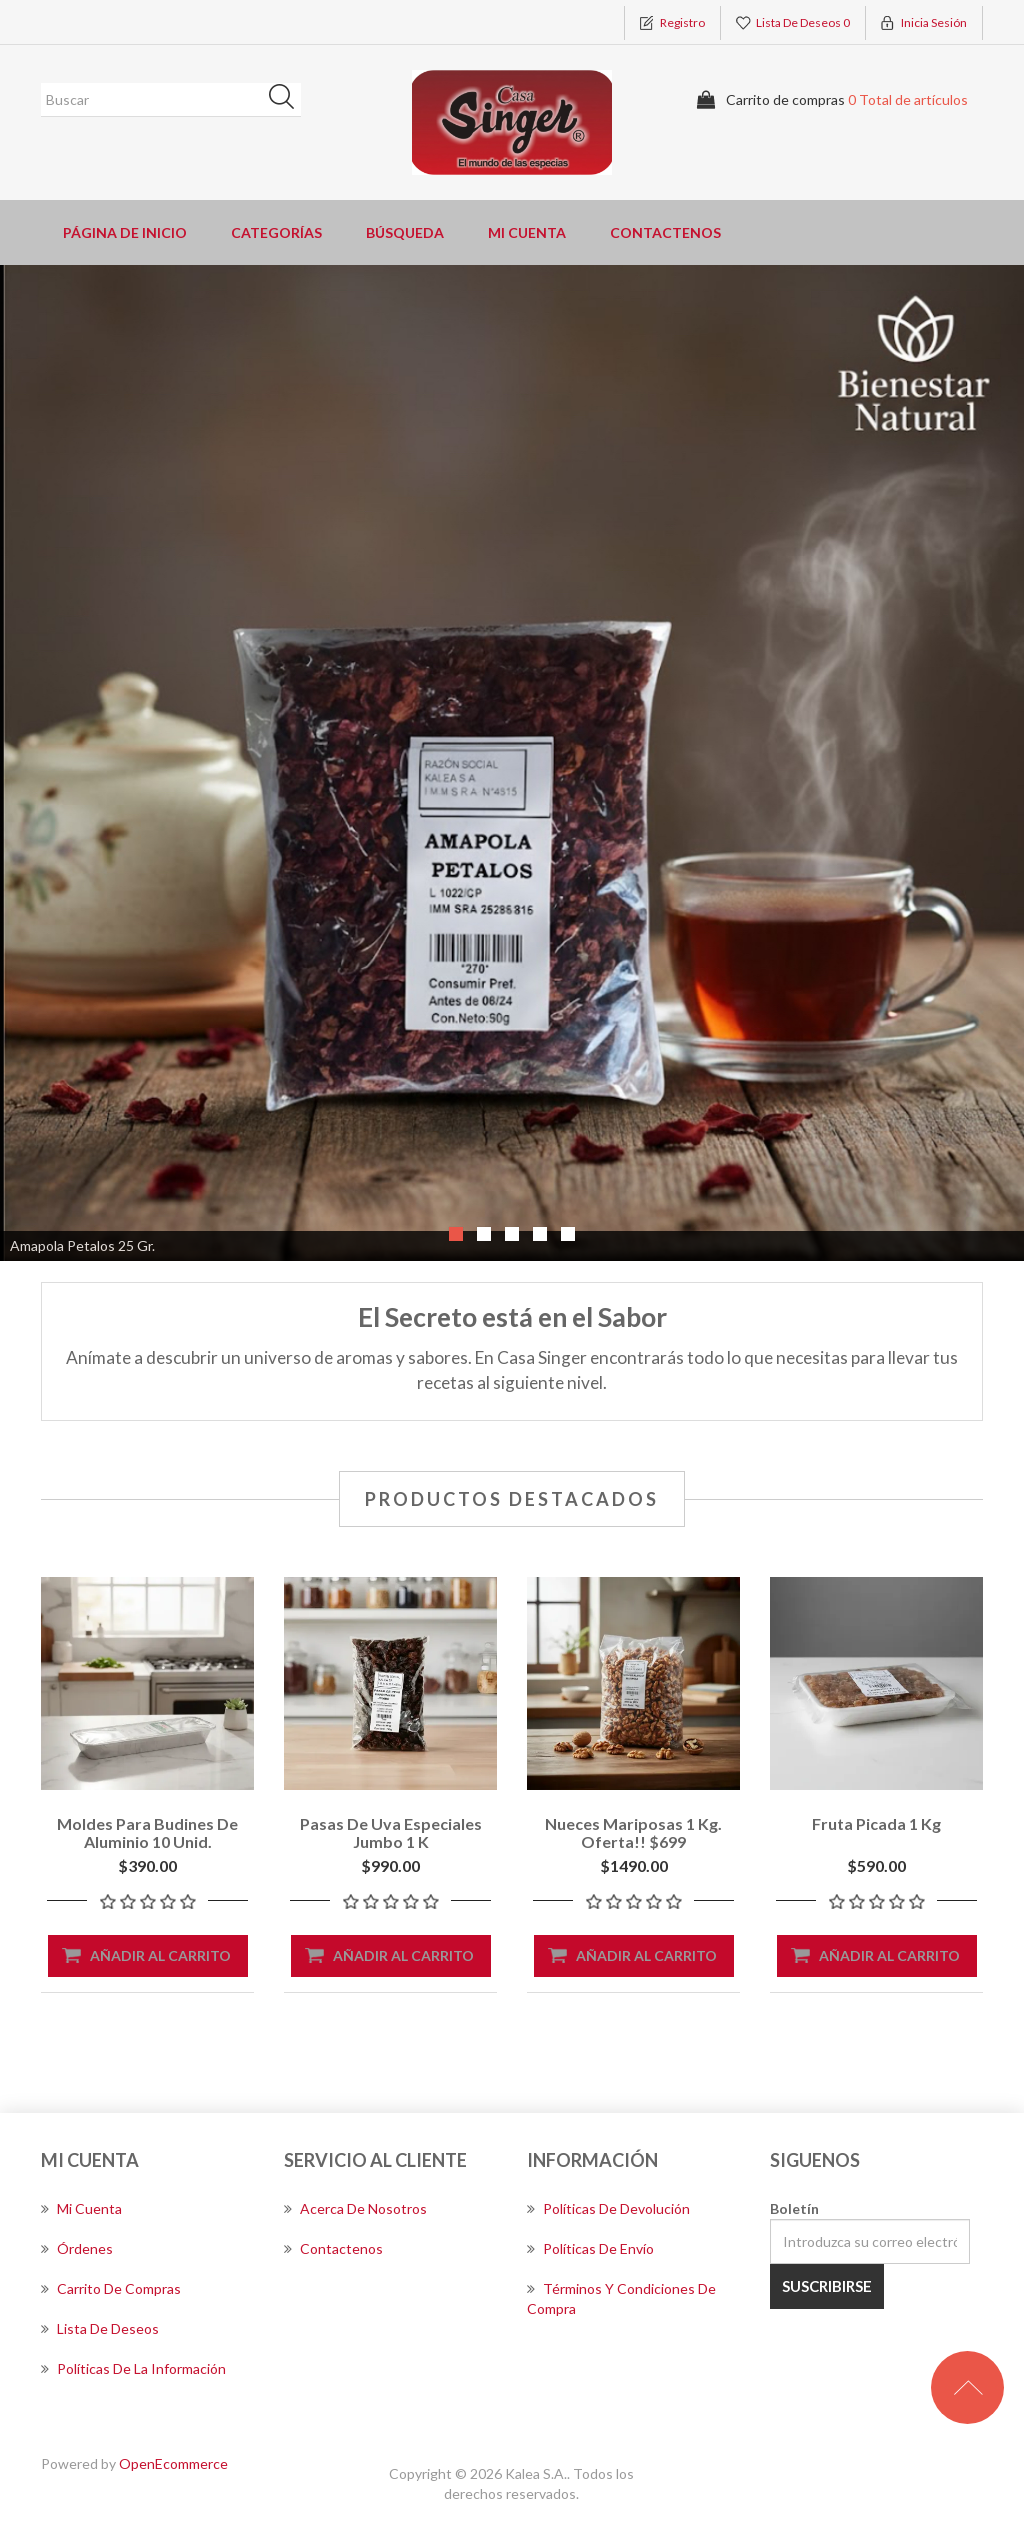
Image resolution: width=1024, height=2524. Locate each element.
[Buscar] (171, 100)
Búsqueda (288, 100)
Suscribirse (827, 2286)
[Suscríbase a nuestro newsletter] (870, 2241)
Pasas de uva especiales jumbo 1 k (391, 1832)
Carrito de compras (111, 2288)
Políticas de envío (590, 2248)
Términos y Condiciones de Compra (621, 2298)
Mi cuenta (527, 232)
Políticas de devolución (608, 2208)
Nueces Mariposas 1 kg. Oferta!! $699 (633, 1832)
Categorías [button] (276, 232)
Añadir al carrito (160, 1955)
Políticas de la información (133, 2368)
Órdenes (77, 2248)
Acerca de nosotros (355, 2208)
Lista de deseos (100, 2328)
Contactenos (665, 232)
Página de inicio (125, 232)
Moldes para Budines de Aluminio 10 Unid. (147, 1832)
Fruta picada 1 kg (876, 1823)
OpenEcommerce (173, 2463)
